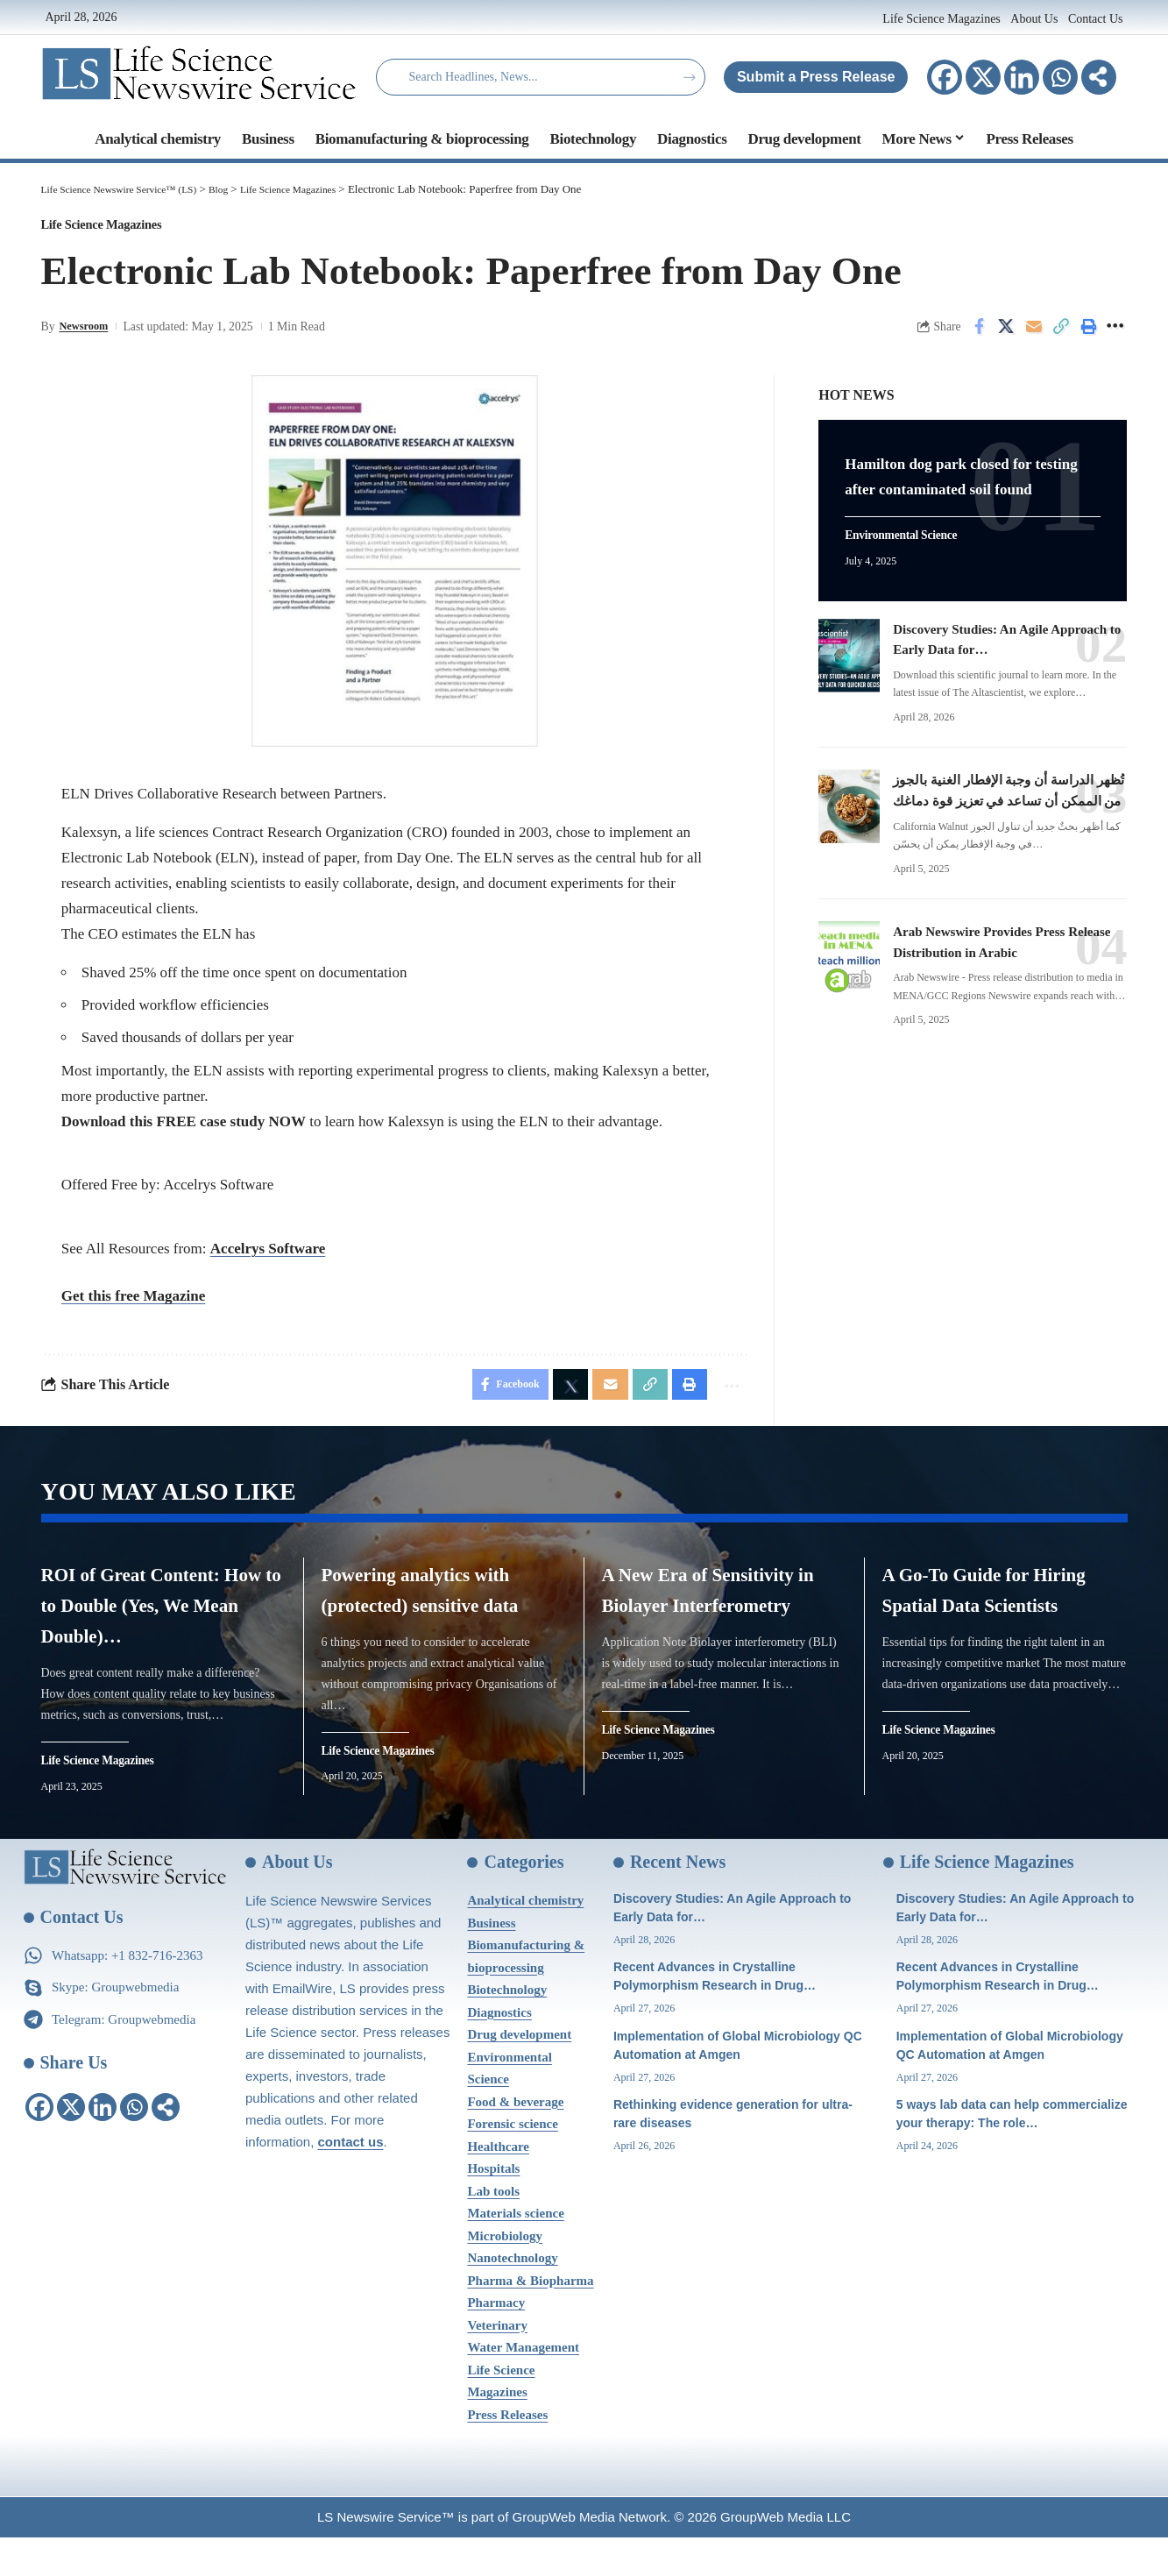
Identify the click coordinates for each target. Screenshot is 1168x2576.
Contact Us (1095, 18)
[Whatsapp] (1060, 77)
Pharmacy (496, 2341)
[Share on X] (1007, 335)
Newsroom (86, 334)
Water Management (523, 2386)
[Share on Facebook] (979, 335)
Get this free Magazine (133, 1304)
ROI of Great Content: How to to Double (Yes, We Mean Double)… (160, 1621)
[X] (983, 77)
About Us (1034, 18)
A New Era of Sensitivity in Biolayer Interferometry (717, 1621)
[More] (1098, 77)
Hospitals (493, 2207)
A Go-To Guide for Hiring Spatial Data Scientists (985, 1621)
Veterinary (497, 2364)
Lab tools (493, 2230)
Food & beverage (515, 2140)
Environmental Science (911, 557)
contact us (351, 2180)
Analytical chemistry (525, 1939)
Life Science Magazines (942, 18)
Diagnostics (499, 2051)
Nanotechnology (512, 2296)
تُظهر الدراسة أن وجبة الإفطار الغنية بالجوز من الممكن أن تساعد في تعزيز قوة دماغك (1000, 820)
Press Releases (507, 2453)
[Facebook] (944, 77)
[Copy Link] (1061, 335)
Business (491, 1962)
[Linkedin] (1021, 77)
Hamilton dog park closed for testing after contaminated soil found (969, 483)
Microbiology (504, 2274)
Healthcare (498, 2185)
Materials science (515, 2252)
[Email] (1034, 335)
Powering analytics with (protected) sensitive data (421, 1621)
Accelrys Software (267, 1257)
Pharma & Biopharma (530, 2319)
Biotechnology (507, 2028)
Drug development (519, 2073)
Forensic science (512, 2162)
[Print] (1088, 335)
